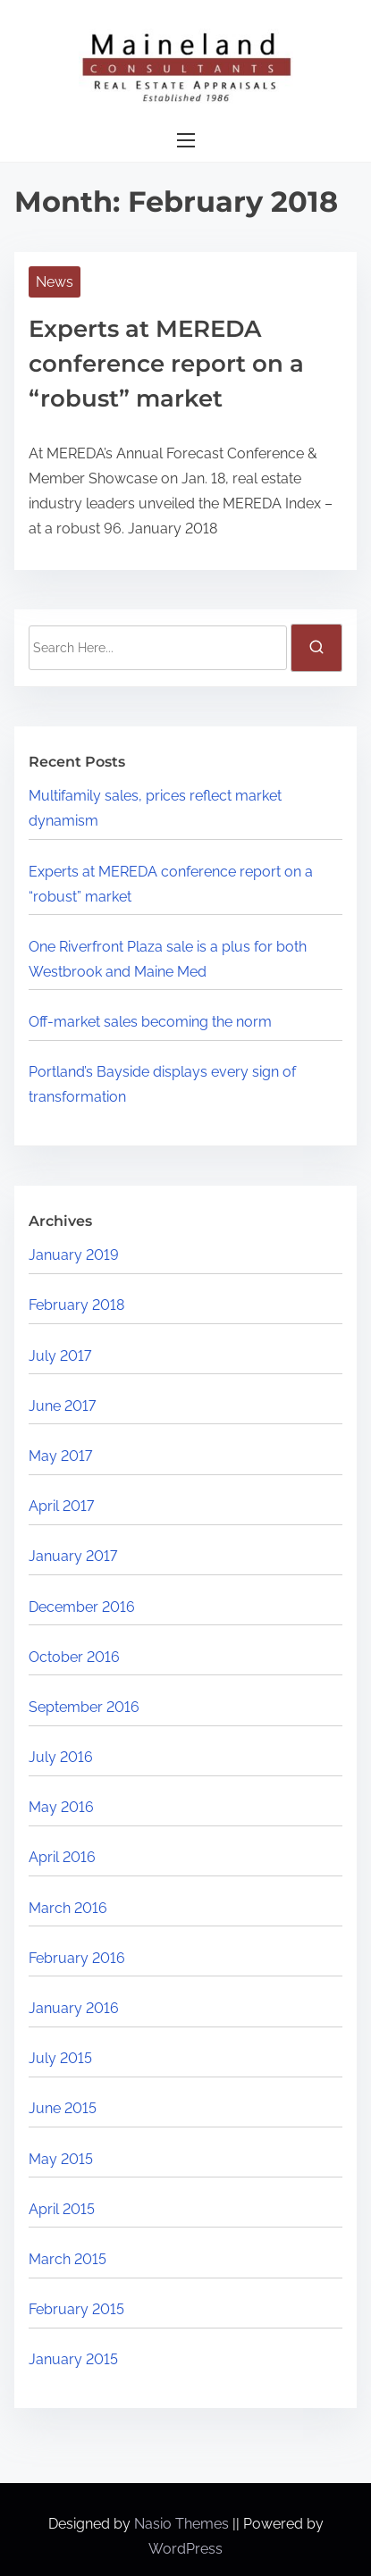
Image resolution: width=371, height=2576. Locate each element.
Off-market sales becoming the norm (150, 1021)
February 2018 (76, 1304)
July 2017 (60, 1355)
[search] (316, 648)
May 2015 (61, 2159)
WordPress (185, 2548)
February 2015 (76, 2309)
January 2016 (74, 2008)
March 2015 (67, 2259)
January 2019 (74, 1254)
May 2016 (61, 1807)
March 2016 (68, 1908)
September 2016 (84, 1707)
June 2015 (63, 2108)
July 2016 (61, 1757)
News (54, 281)
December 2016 (82, 1606)
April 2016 (62, 1857)
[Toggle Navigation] (185, 141)
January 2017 (73, 1556)
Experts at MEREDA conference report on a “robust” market (166, 364)
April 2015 (62, 2209)
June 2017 (62, 1405)
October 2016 (74, 1657)
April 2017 (61, 1506)
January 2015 (73, 2359)
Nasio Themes (183, 2523)
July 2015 (60, 2058)
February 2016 (77, 1958)
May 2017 (60, 1455)
